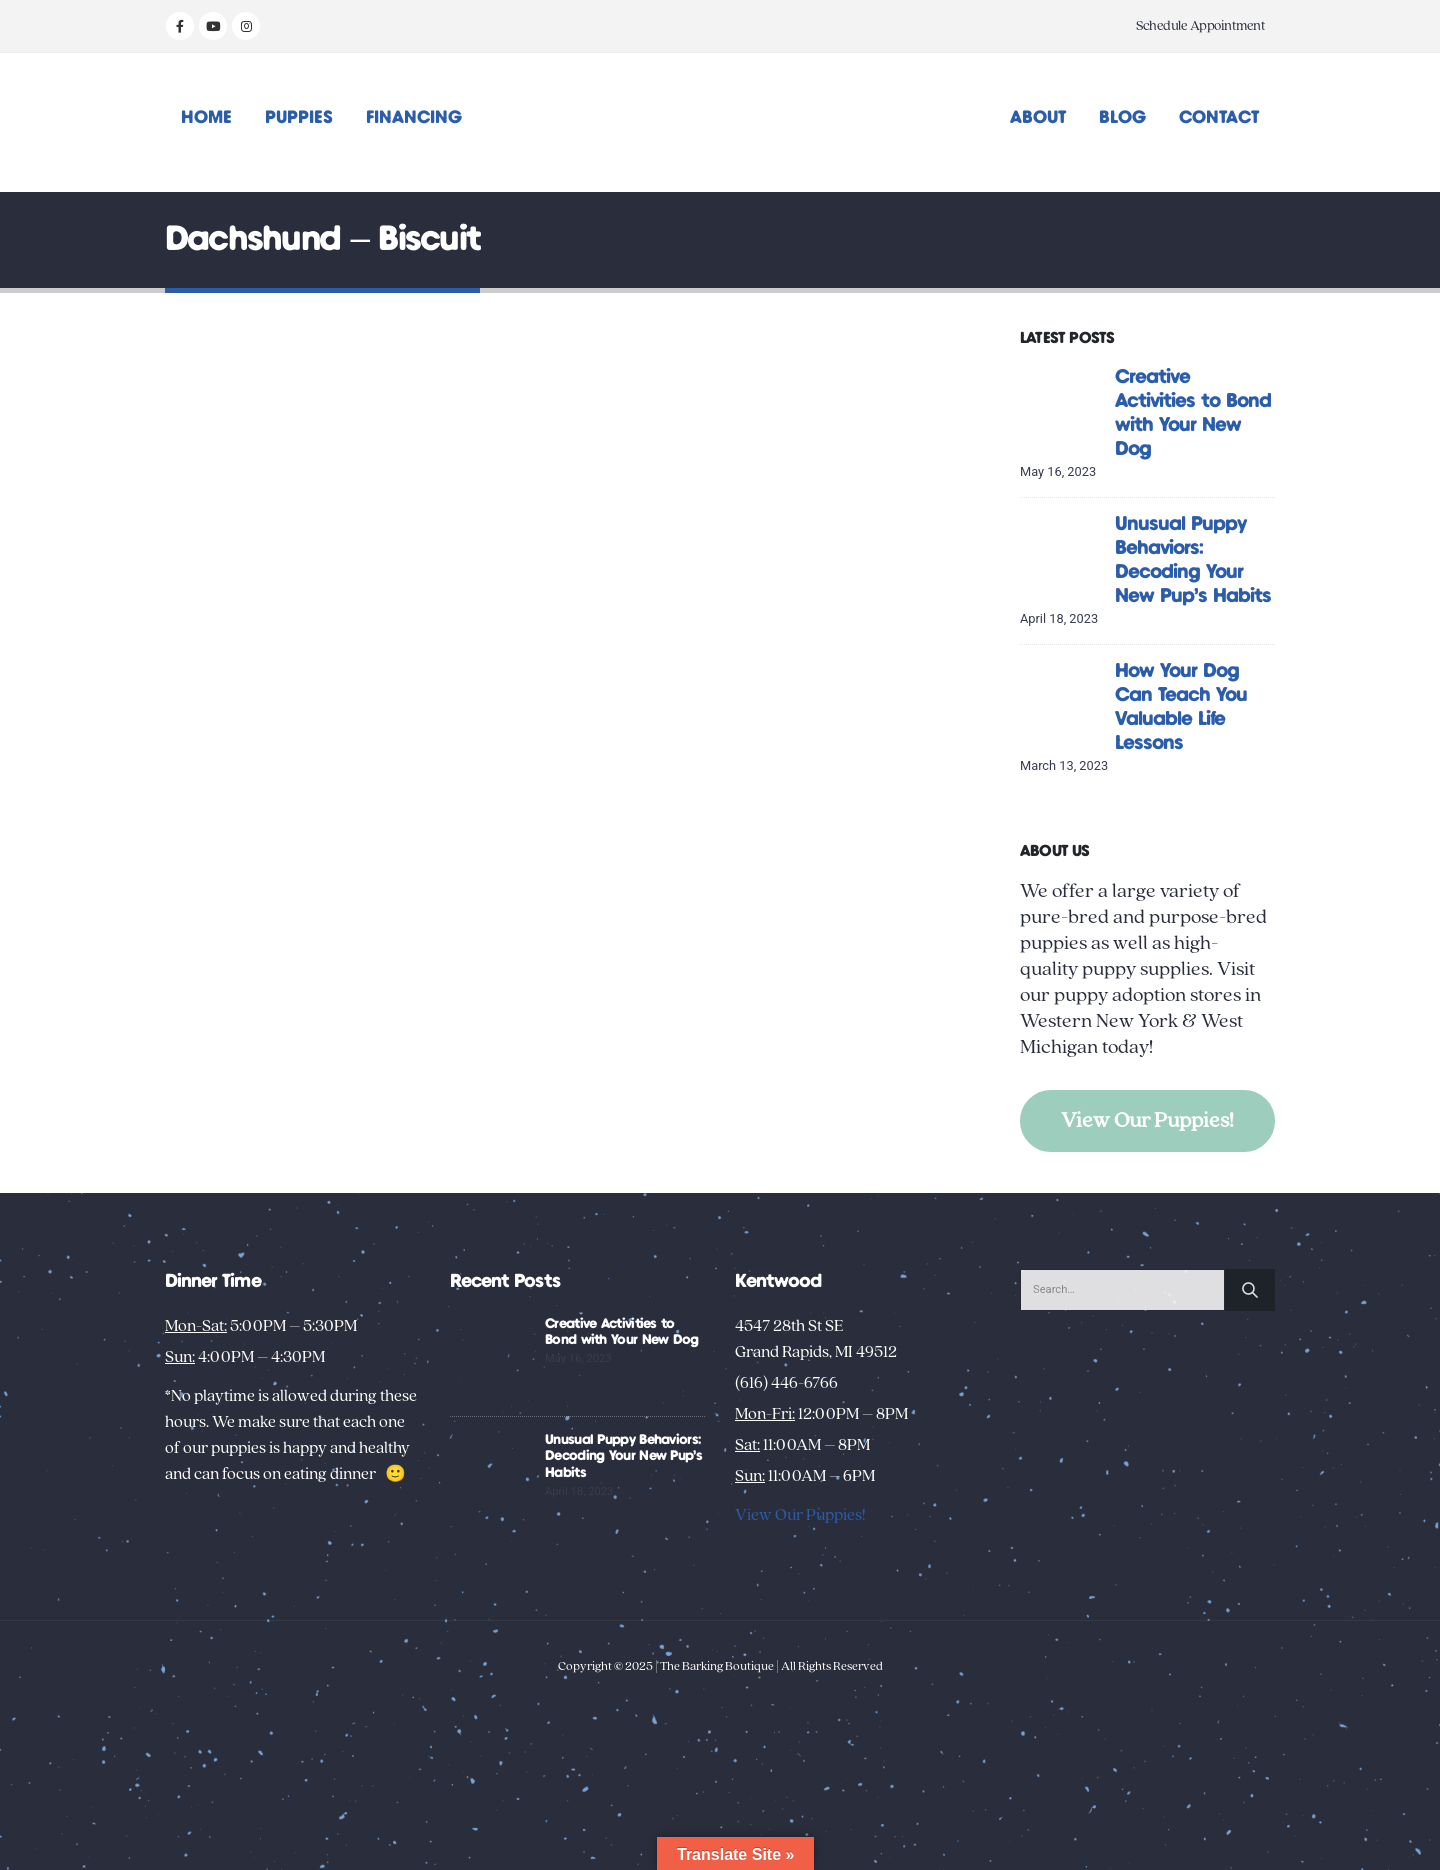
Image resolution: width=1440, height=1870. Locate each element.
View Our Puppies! (1147, 1120)
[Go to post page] (1062, 406)
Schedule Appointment (1200, 26)
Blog (1122, 118)
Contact (1219, 118)
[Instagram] (246, 26)
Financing (414, 118)
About (1038, 118)
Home (206, 118)
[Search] (1250, 1290)
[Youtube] (213, 26)
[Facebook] (180, 26)
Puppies (299, 118)
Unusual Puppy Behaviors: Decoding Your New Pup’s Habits (623, 1457)
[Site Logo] (720, 122)
